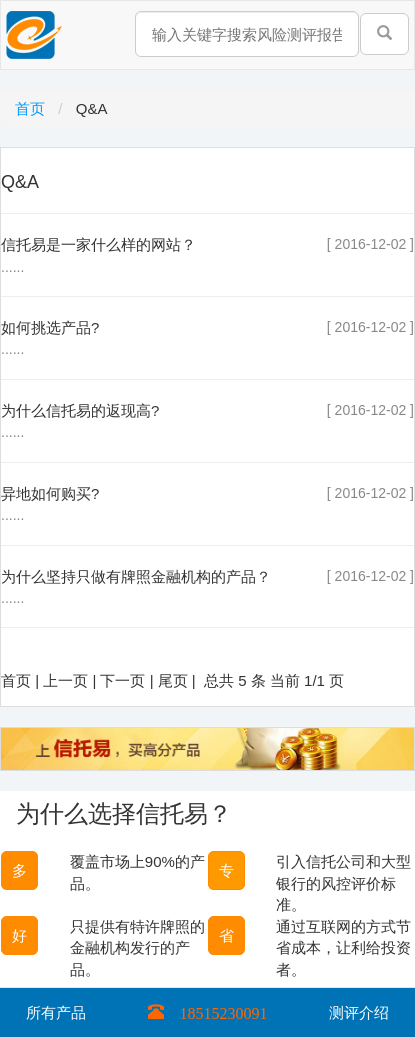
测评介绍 (359, 1012)
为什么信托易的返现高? (80, 410)
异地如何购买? (50, 493)
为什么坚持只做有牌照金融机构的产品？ (136, 576)
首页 (32, 108)
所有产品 (56, 1012)
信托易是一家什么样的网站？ (98, 244)
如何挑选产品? (50, 327)
